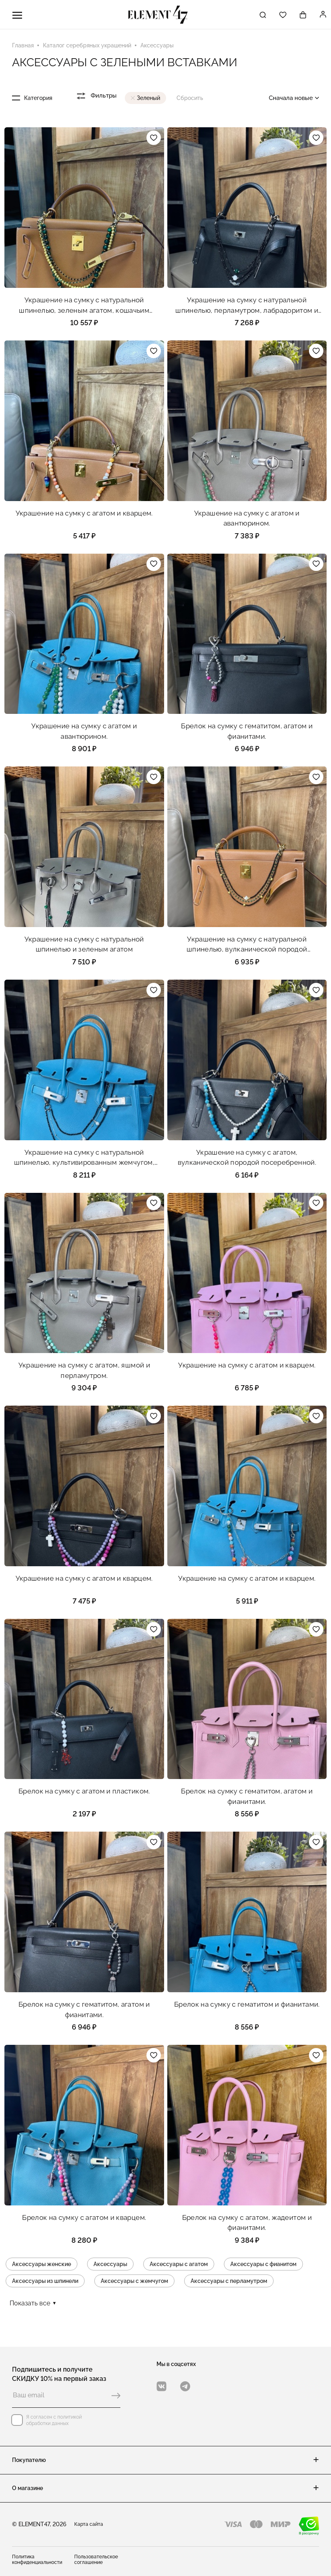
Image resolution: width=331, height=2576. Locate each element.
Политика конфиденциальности (37, 2559)
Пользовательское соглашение (96, 2559)
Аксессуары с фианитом (263, 2265)
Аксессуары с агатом (179, 2265)
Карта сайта (88, 2524)
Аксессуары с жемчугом (134, 2282)
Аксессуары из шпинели (45, 2282)
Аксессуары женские (41, 2265)
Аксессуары (110, 2265)
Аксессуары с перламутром (229, 2282)
